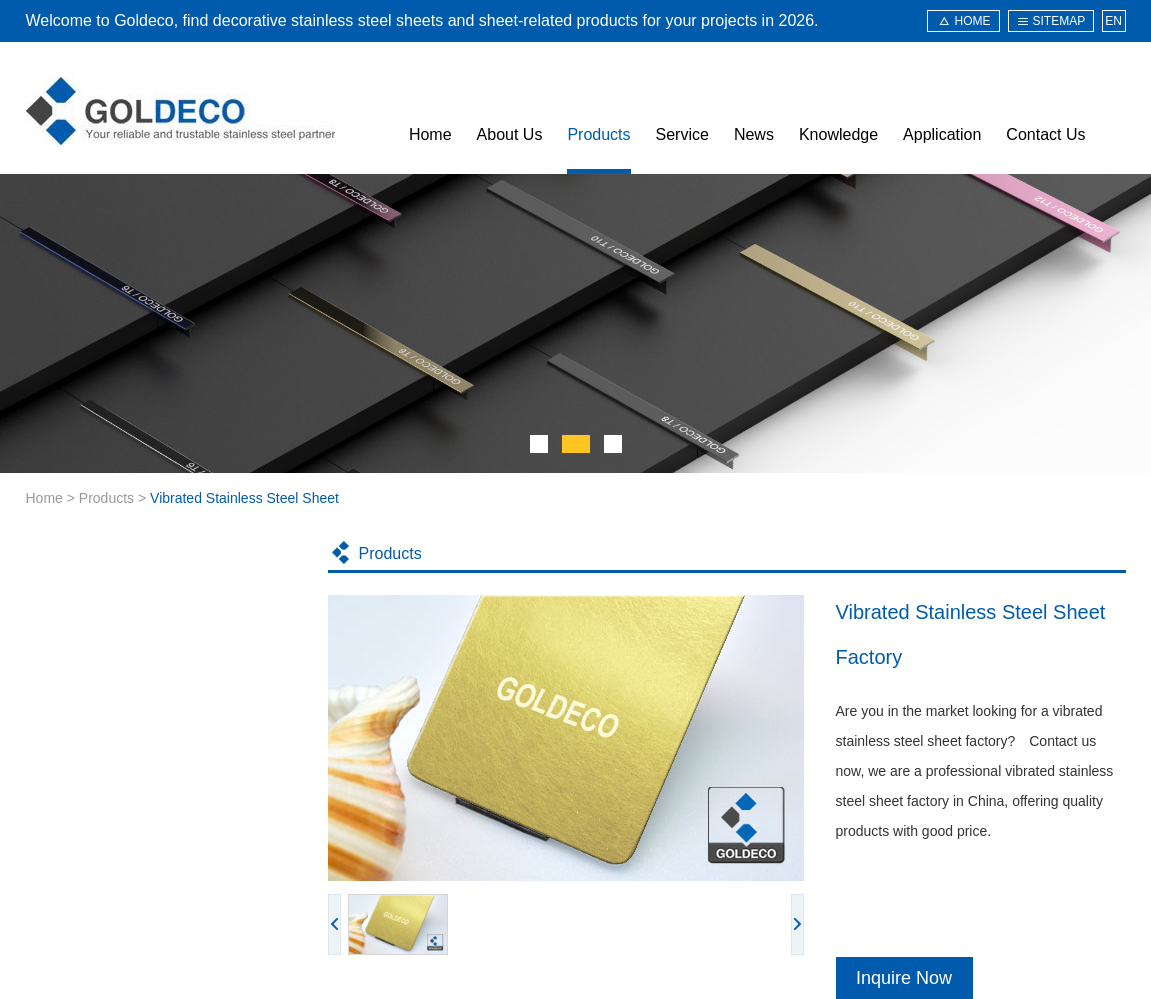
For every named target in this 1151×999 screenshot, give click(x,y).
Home (430, 134)
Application (942, 134)
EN (1113, 21)
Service (682, 134)
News (754, 134)
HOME (973, 21)
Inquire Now (904, 978)
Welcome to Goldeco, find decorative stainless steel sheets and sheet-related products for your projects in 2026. (422, 20)
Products (598, 134)
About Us (510, 134)
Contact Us (1045, 134)
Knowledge (838, 134)
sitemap (1059, 21)
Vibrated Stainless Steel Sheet (244, 498)
